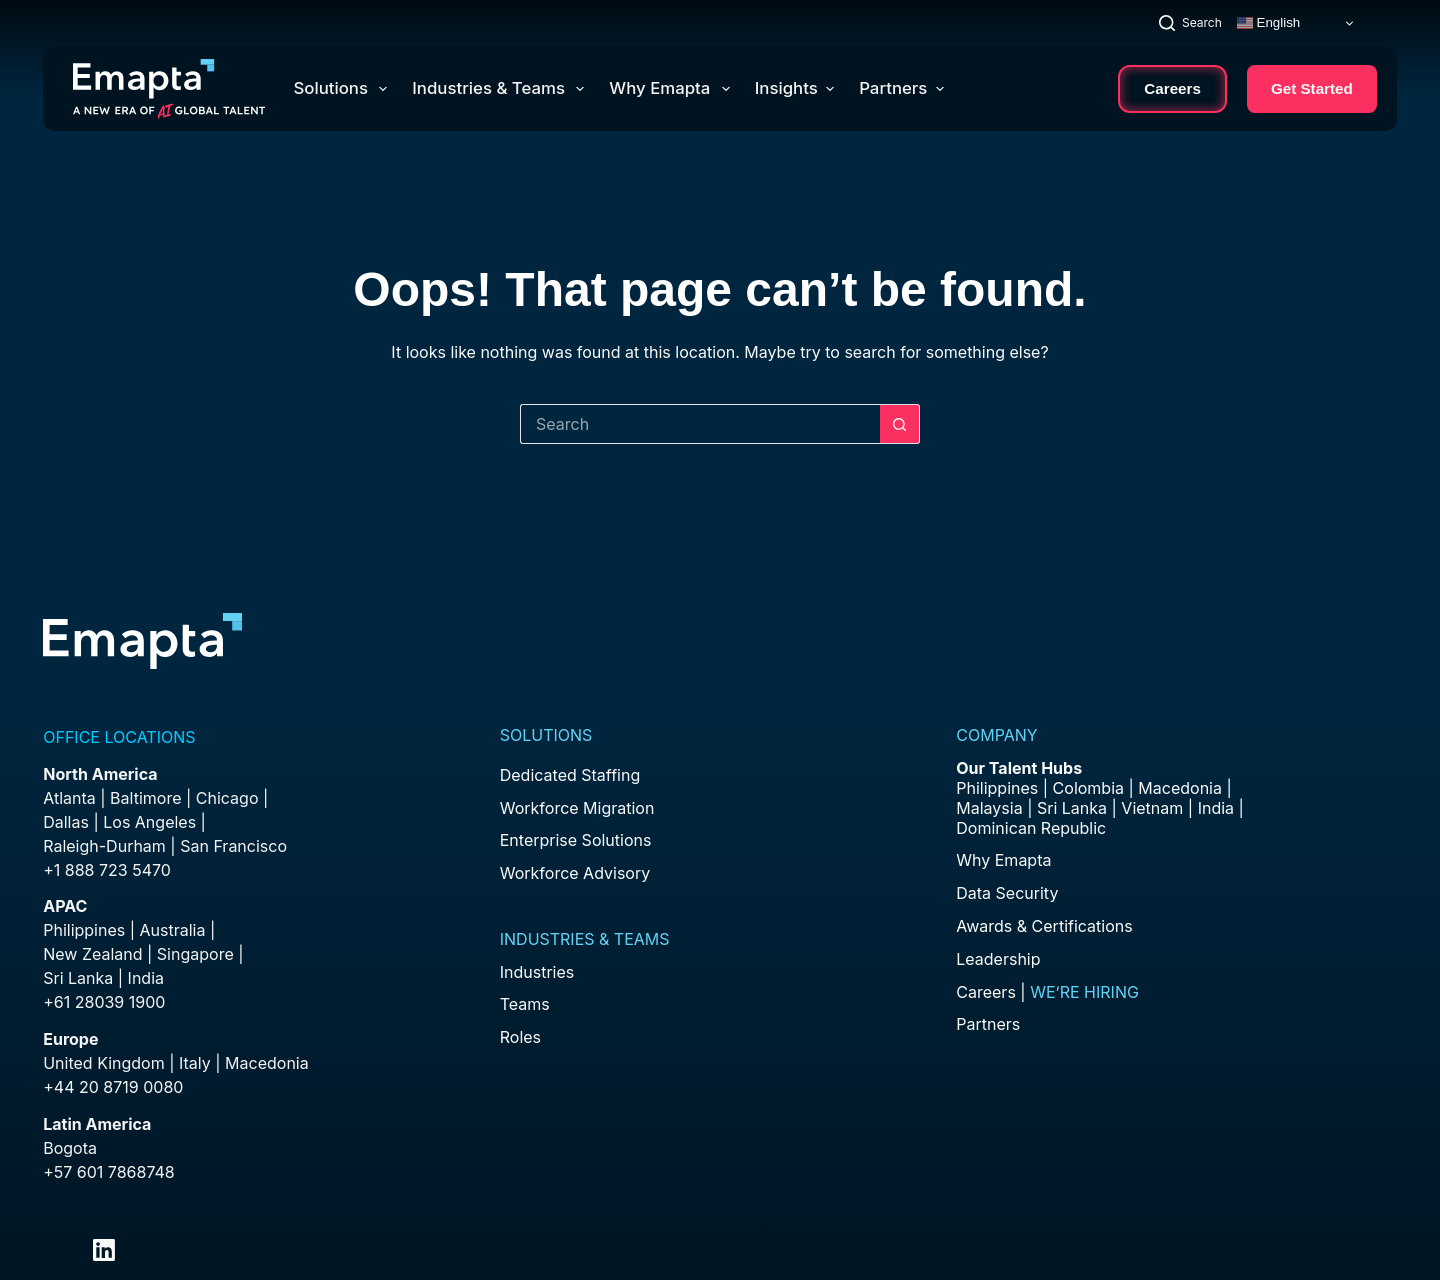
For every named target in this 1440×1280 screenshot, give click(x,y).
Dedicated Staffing (570, 775)
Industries (537, 972)
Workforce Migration (577, 808)
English (1268, 23)
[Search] (1190, 22)
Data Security (1007, 893)
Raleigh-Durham (104, 846)
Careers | (1047, 992)
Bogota (70, 1148)
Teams (525, 1004)
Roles (520, 1037)
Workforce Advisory (575, 873)
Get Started (1312, 88)
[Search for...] (700, 424)
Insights (794, 88)
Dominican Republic (1031, 828)
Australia (173, 930)
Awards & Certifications (1044, 926)
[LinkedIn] (104, 1250)
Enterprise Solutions (576, 840)
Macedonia (267, 1063)
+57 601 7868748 (109, 1172)
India (1216, 808)
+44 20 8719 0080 (113, 1087)
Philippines (84, 930)
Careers (1172, 88)
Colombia (1088, 788)
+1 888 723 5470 (107, 870)
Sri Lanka (78, 978)
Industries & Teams (502, 89)
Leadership (998, 959)
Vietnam (1152, 808)
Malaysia (989, 808)
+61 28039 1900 (104, 1002)
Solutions (344, 89)
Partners (901, 88)
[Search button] (900, 424)
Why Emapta (673, 89)
